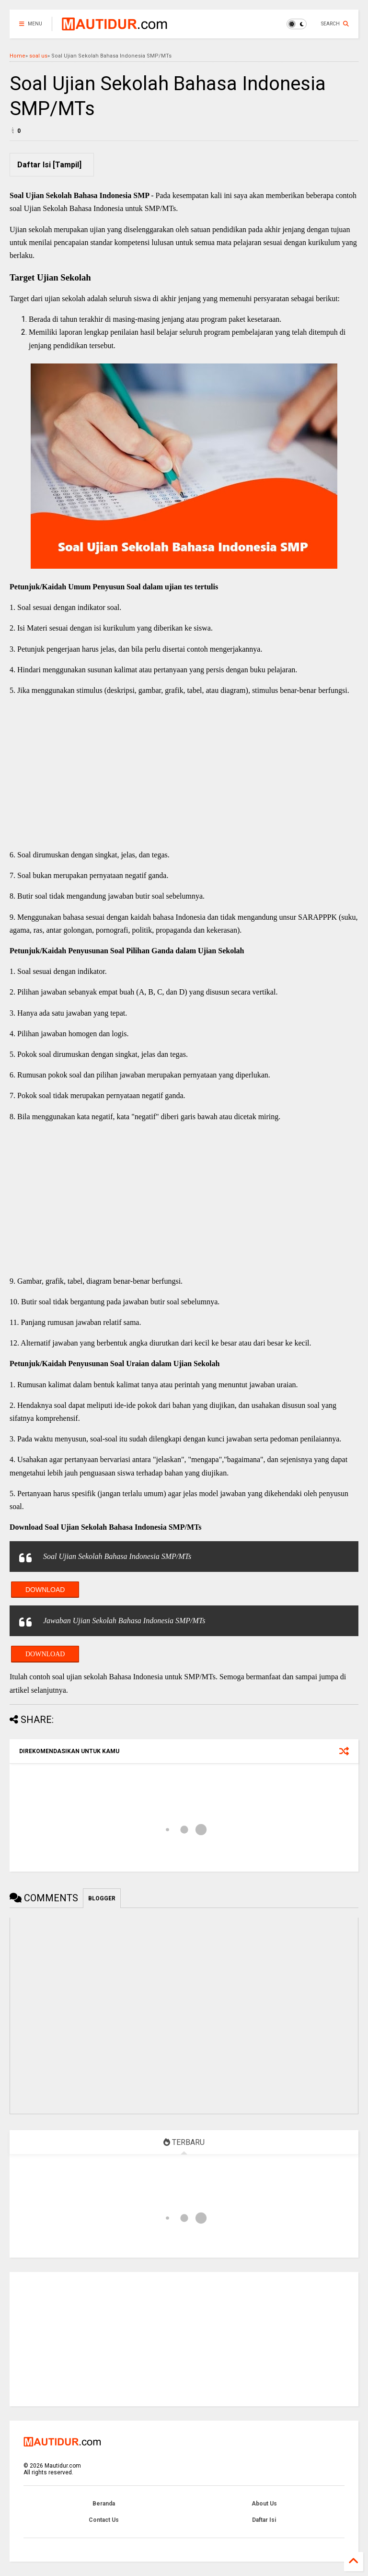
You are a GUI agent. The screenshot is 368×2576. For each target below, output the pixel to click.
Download (45, 1589)
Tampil (67, 164)
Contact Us (104, 2520)
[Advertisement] (184, 773)
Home (17, 56)
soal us (38, 56)
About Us (264, 2503)
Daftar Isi (264, 2520)
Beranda (103, 2503)
